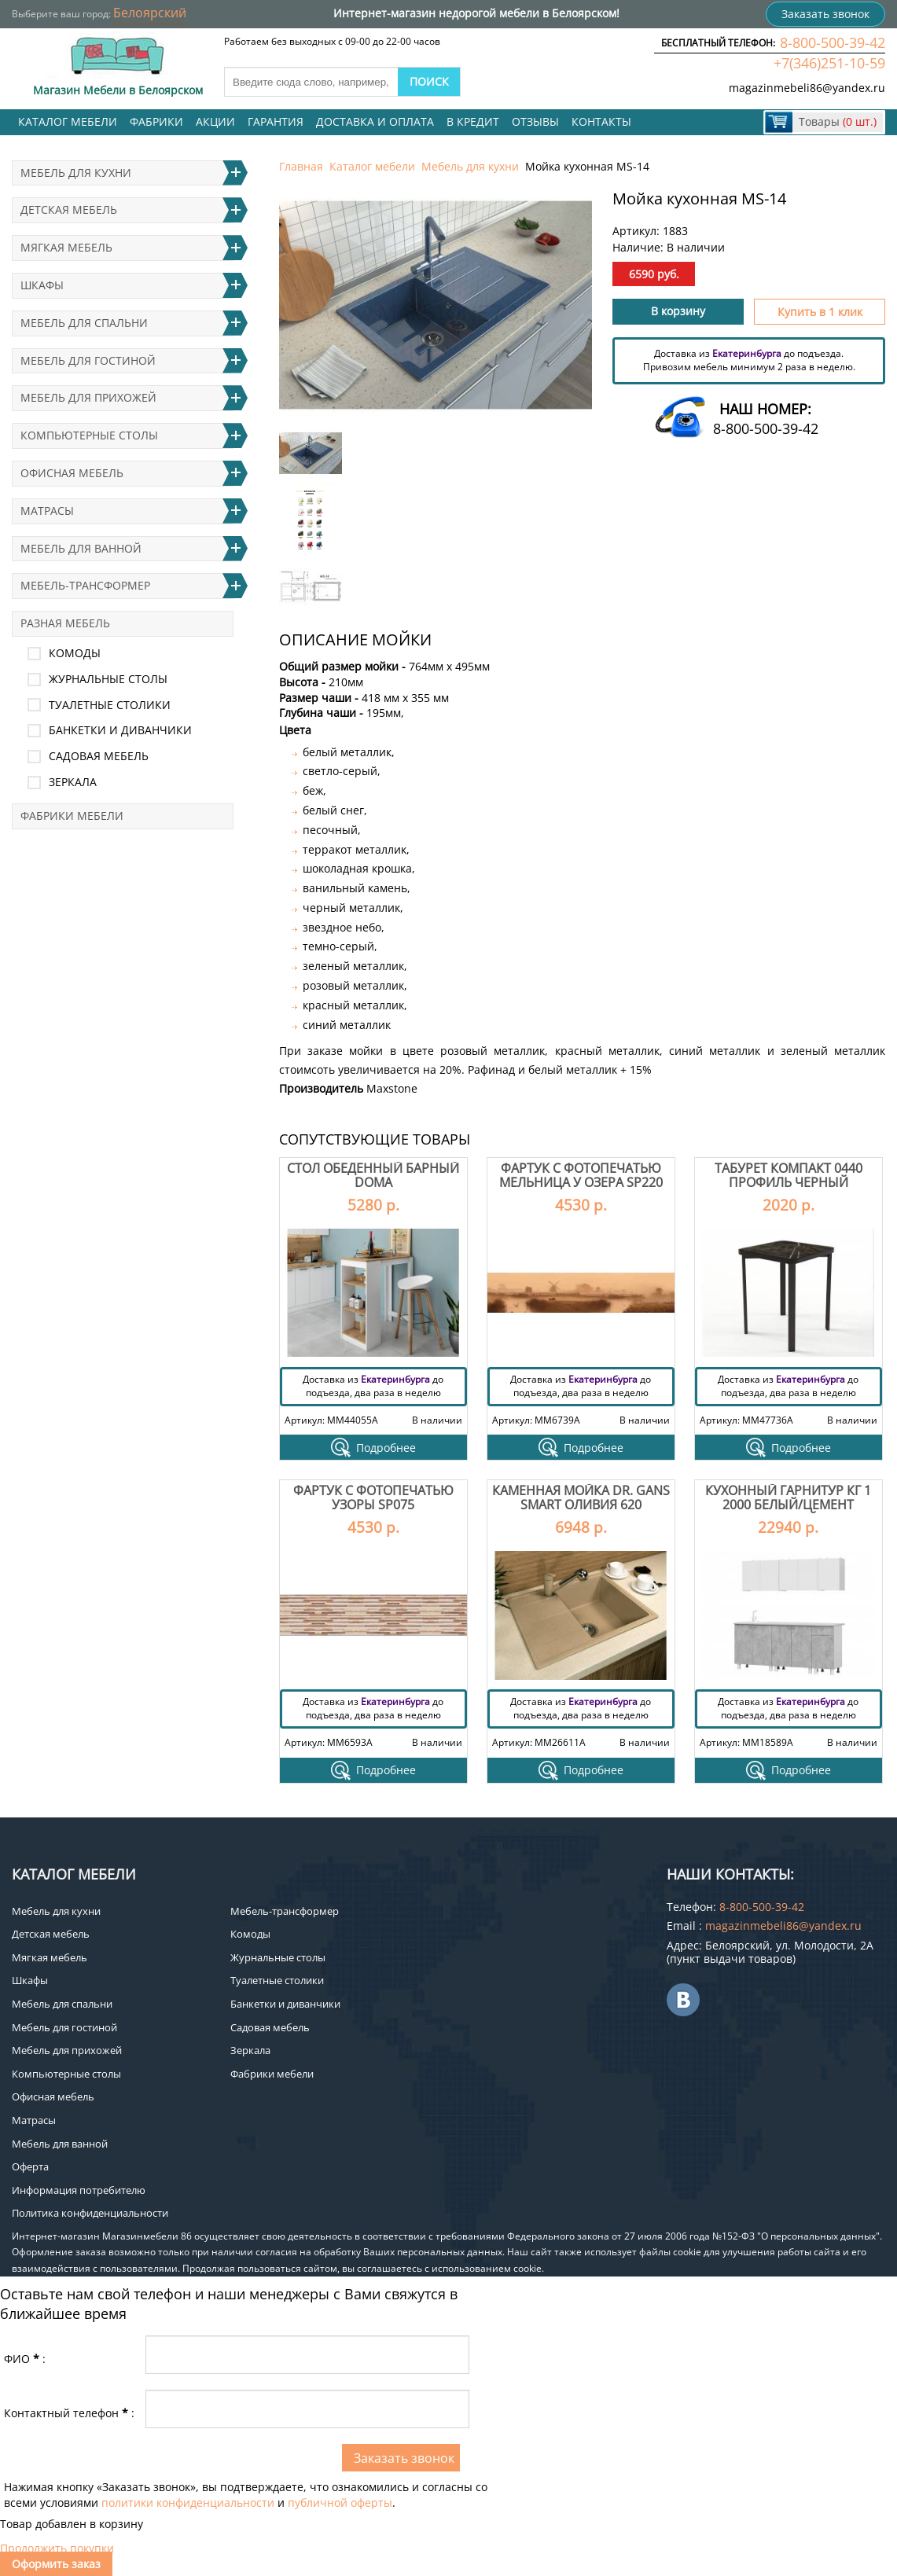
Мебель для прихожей (88, 397)
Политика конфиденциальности (90, 2213)
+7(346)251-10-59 (829, 62)
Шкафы (42, 284)
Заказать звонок (825, 13)
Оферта (30, 2166)
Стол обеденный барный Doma (373, 1175)
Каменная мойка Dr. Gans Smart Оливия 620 (581, 1497)
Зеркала (73, 781)
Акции (215, 121)
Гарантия (275, 121)
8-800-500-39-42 (832, 42)
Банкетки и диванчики (120, 729)
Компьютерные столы (89, 435)
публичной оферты (340, 2502)
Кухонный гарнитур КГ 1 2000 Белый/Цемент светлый (788, 1504)
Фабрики (156, 121)
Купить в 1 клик (820, 311)
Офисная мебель (71, 472)
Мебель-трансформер (85, 585)
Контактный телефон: (69, 2412)
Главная (301, 166)
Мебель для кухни (470, 166)
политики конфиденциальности (187, 2502)
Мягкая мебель (66, 247)
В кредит (473, 121)
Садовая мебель (99, 755)
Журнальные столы (108, 678)
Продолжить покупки (57, 2548)
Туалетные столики (110, 704)
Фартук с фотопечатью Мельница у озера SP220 (581, 1175)
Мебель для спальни (84, 322)
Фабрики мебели (71, 815)
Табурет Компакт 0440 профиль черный (788, 1175)
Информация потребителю (78, 2190)
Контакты (601, 121)
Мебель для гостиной (88, 360)
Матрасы (47, 510)
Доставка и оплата (375, 121)
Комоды (75, 652)
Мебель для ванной (81, 548)
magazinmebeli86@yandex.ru (807, 87)
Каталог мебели (67, 121)
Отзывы (535, 121)
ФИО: (25, 2358)
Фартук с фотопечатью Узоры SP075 (373, 1497)
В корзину (678, 310)
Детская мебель (68, 209)
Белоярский (149, 12)
